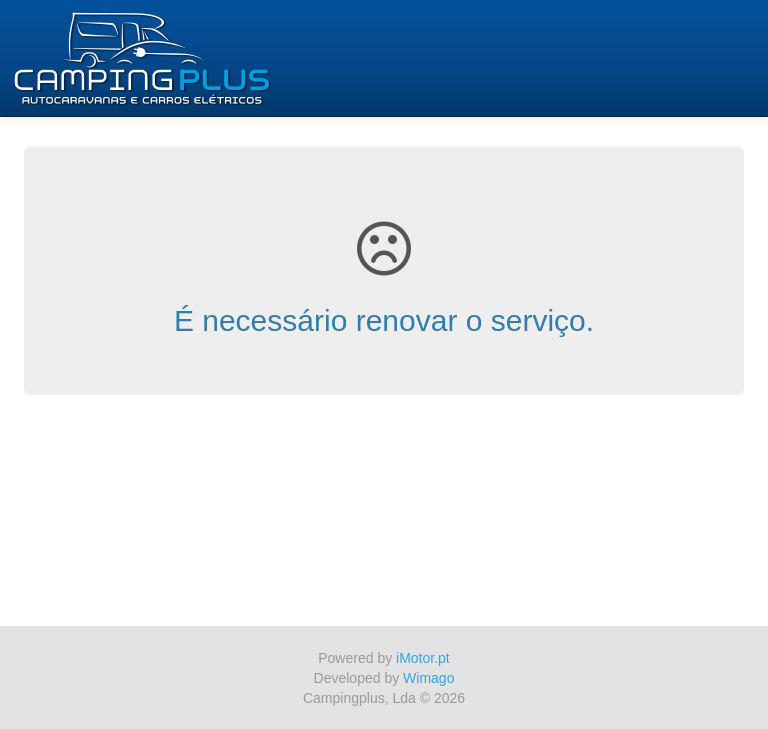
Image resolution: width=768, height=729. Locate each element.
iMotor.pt (423, 658)
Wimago (428, 678)
